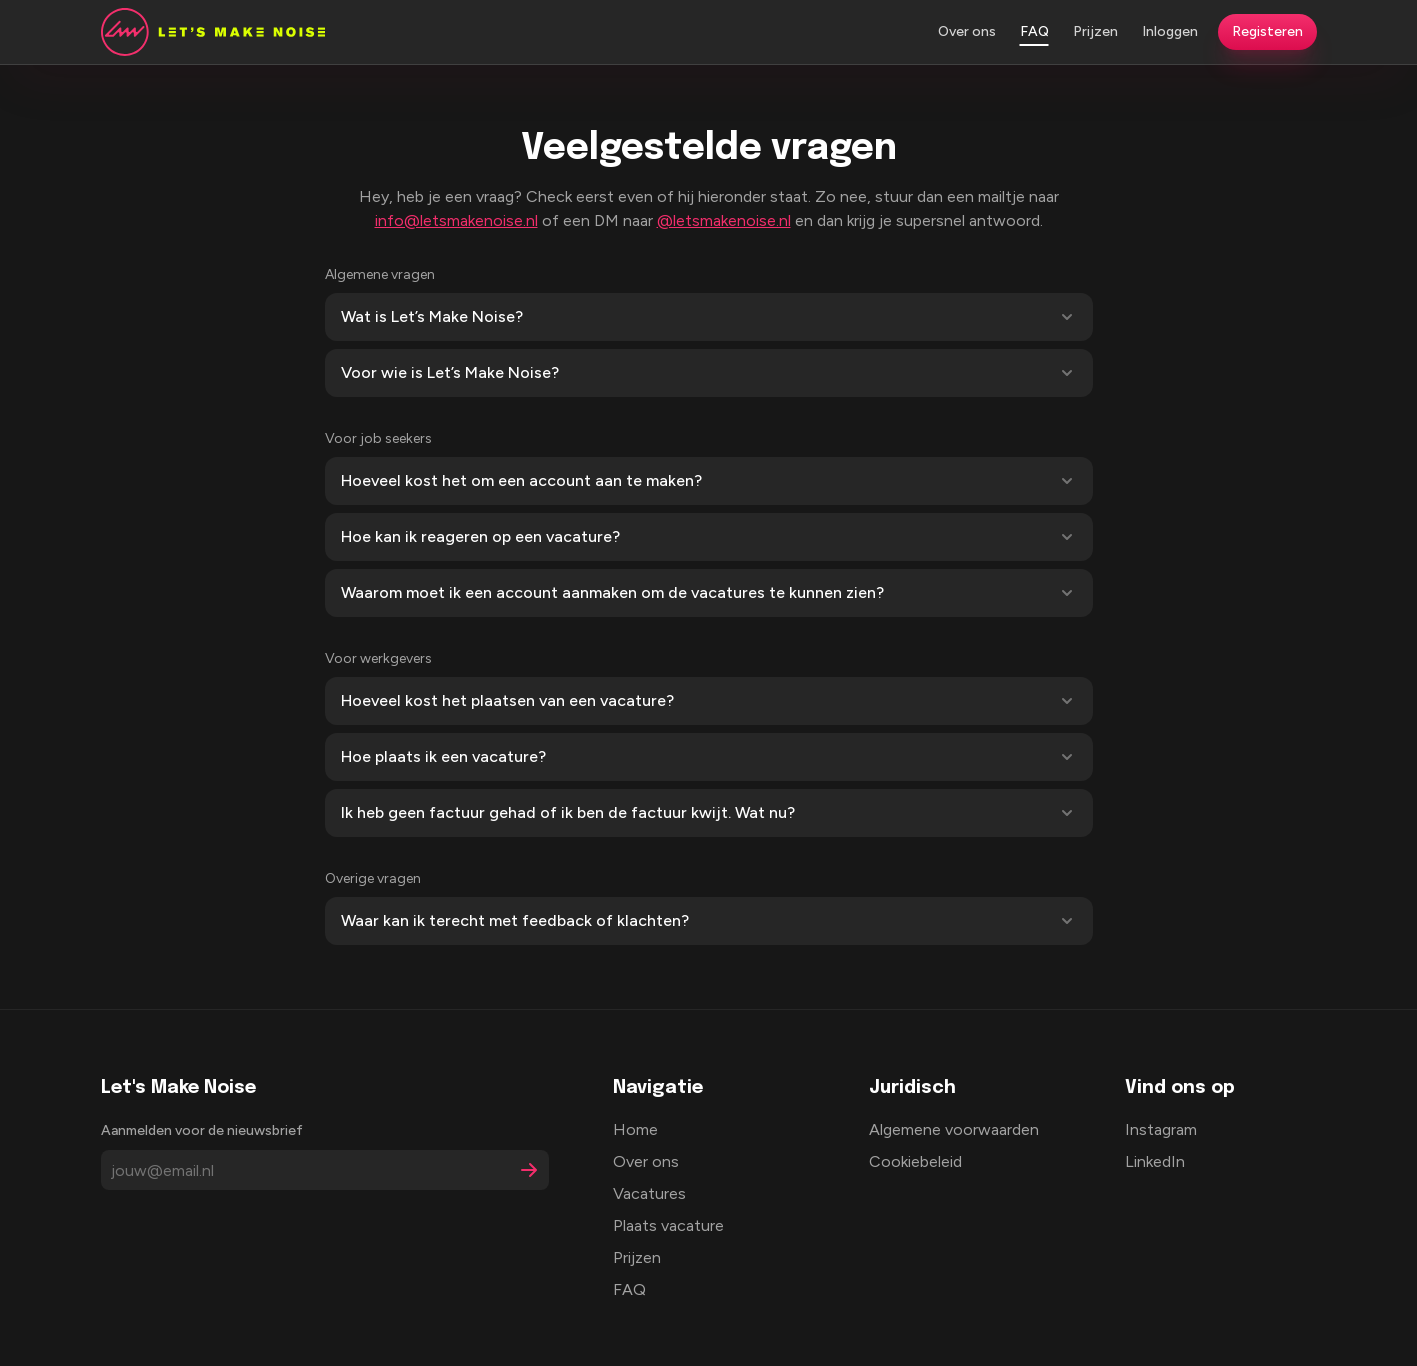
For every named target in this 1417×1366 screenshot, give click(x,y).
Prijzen (1095, 31)
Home (635, 1129)
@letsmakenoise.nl (724, 220)
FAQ (1034, 31)
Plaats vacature (668, 1225)
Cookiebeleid (915, 1161)
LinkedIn (1155, 1161)
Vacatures (649, 1193)
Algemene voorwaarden (954, 1129)
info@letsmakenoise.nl (456, 220)
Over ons (967, 31)
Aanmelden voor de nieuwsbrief (202, 1130)
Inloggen (1170, 31)
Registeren (1267, 31)
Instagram (1161, 1129)
